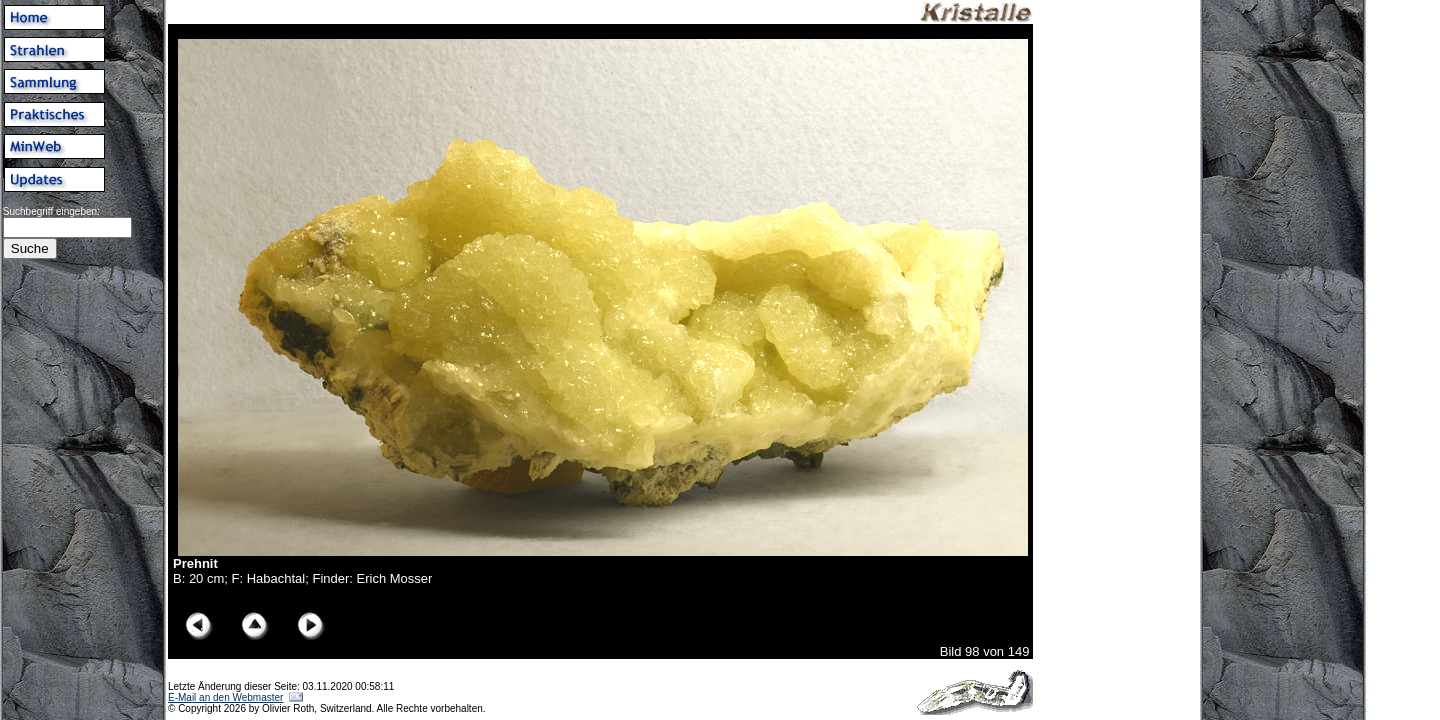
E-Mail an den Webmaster (225, 697)
